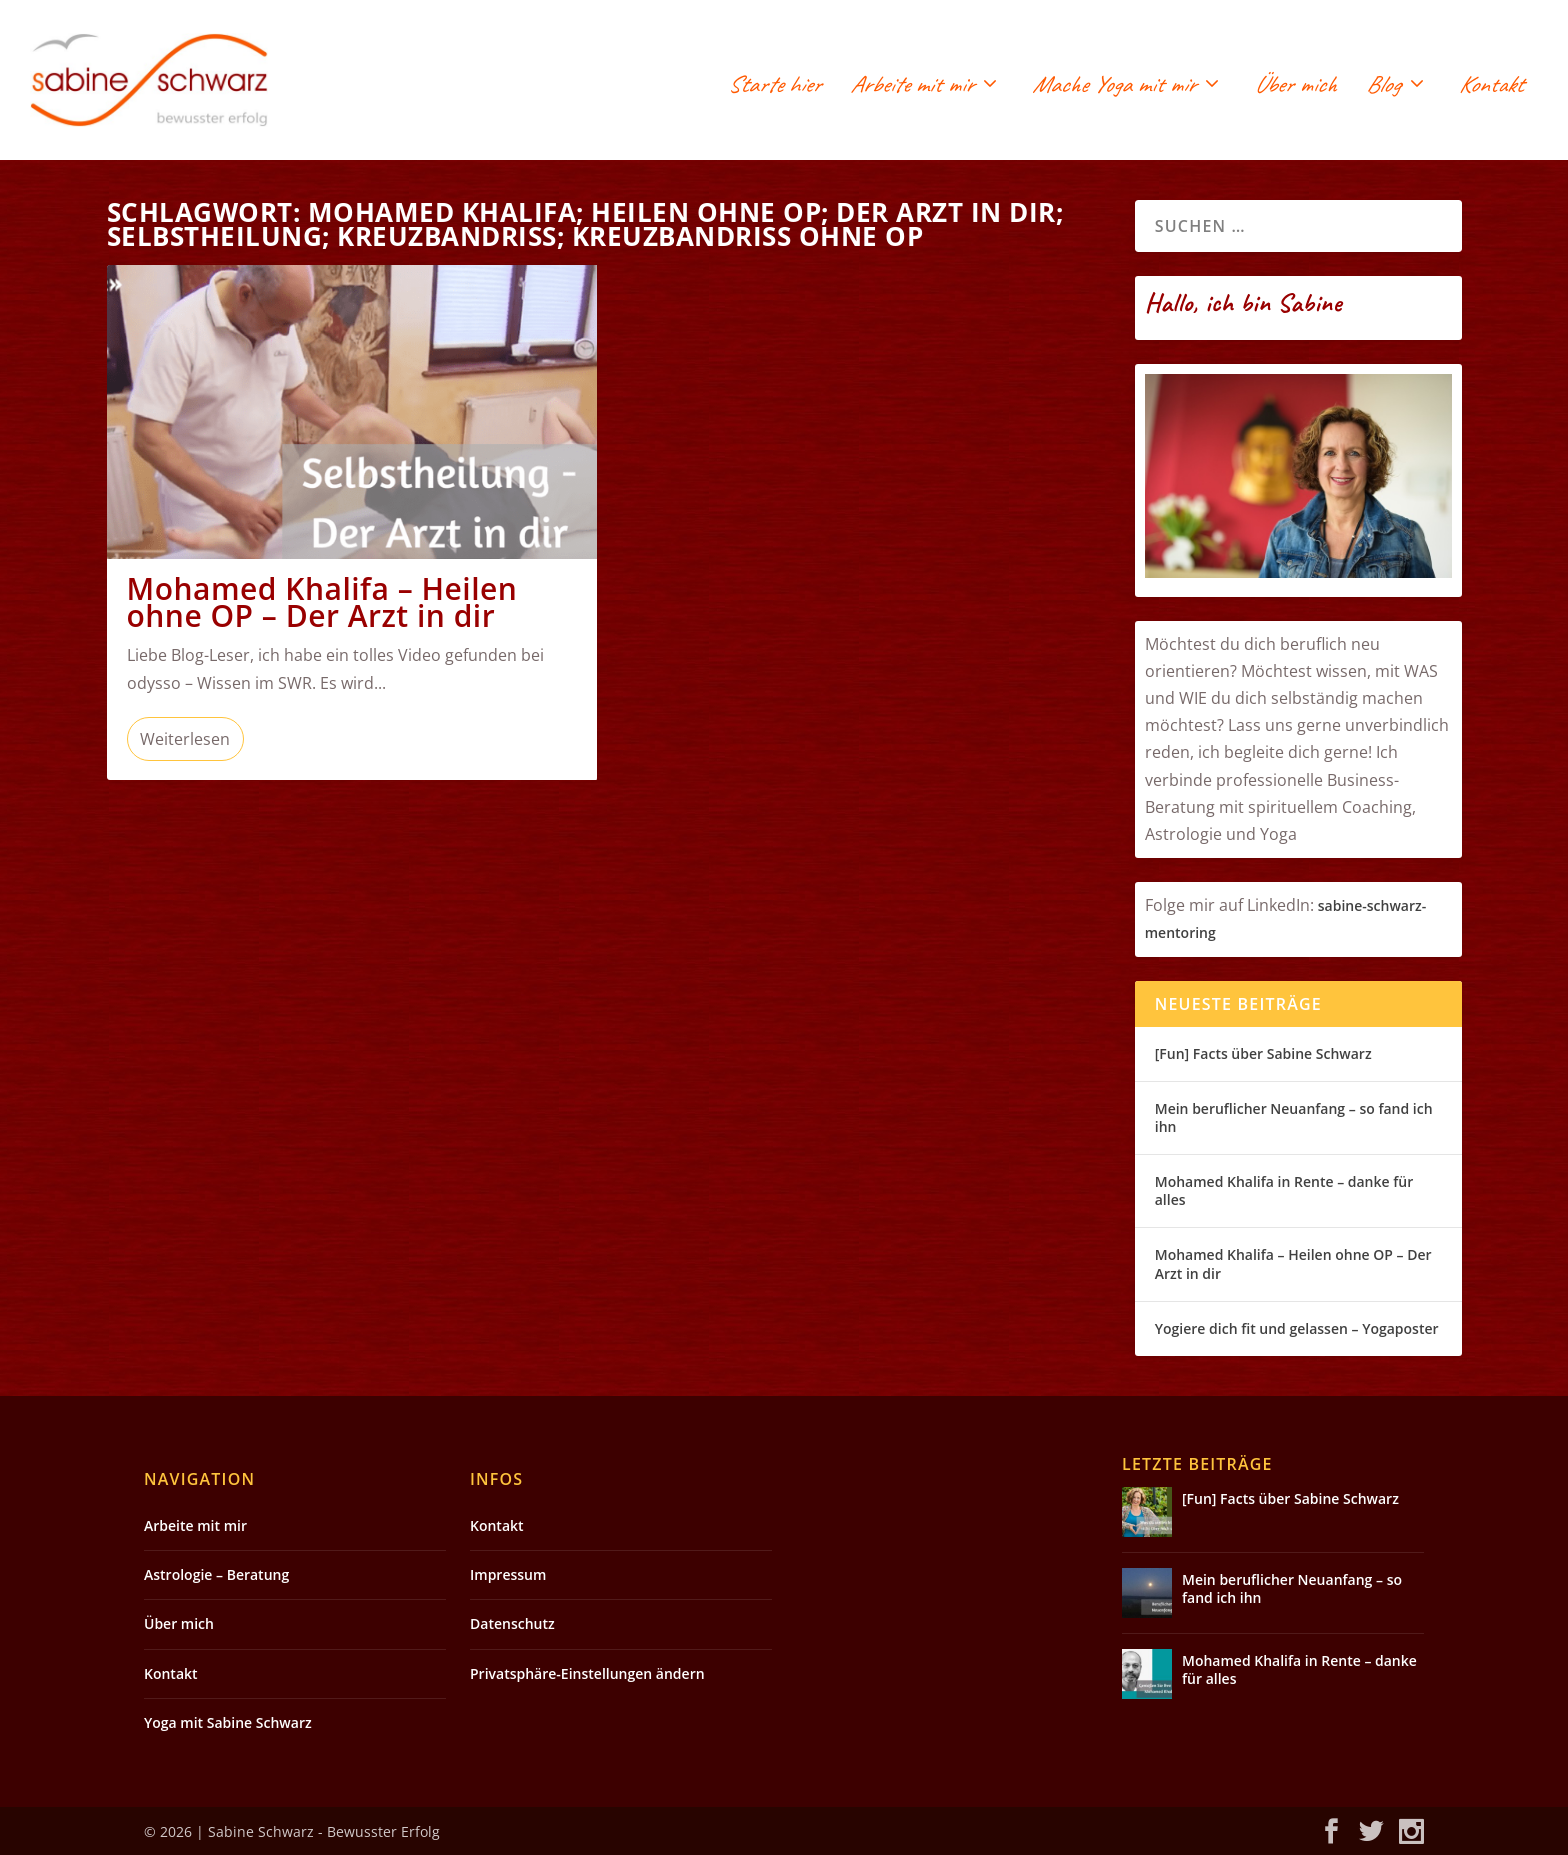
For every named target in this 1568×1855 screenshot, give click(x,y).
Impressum (508, 1574)
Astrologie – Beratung (216, 1574)
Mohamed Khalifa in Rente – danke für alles (1284, 1190)
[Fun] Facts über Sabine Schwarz (1263, 1053)
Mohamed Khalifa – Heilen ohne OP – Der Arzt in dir (322, 602)
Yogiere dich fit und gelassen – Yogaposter (1297, 1328)
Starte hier (774, 87)
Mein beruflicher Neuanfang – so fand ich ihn (1294, 1117)
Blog (1383, 87)
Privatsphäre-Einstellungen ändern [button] (587, 1673)
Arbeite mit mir (911, 87)
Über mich (1295, 87)
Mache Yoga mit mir (1113, 87)
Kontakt (1491, 87)
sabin (1336, 905)
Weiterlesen (185, 739)
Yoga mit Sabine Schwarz (228, 1722)
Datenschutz (512, 1623)
